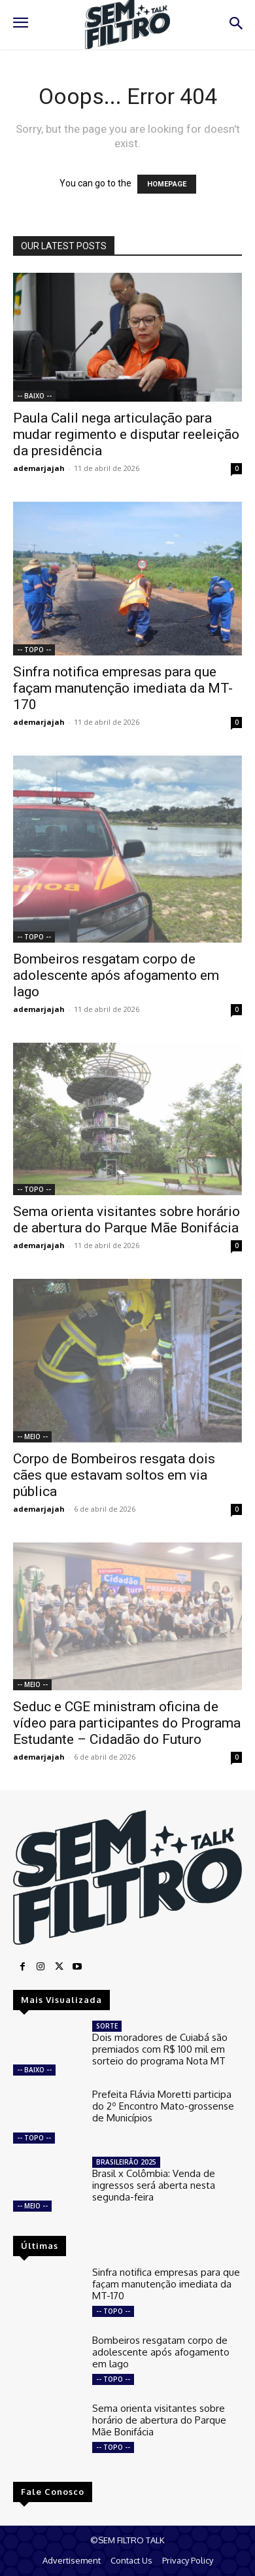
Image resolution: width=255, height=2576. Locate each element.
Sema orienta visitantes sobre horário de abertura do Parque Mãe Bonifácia (126, 1220)
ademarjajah (39, 468)
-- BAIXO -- (34, 395)
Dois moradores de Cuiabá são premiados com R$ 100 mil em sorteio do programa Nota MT (160, 2049)
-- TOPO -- (34, 649)
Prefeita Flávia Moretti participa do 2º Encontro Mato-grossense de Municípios (163, 2106)
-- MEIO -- (32, 1436)
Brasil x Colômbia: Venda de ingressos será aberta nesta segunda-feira (153, 2185)
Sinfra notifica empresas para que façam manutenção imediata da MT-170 (123, 688)
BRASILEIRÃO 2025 (126, 2162)
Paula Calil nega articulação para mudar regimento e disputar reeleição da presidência (126, 434)
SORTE (107, 2025)
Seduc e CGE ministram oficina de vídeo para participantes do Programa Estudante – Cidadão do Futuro (127, 1723)
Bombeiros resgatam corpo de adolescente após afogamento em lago (116, 975)
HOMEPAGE (166, 184)
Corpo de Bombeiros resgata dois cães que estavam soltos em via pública (114, 1475)
